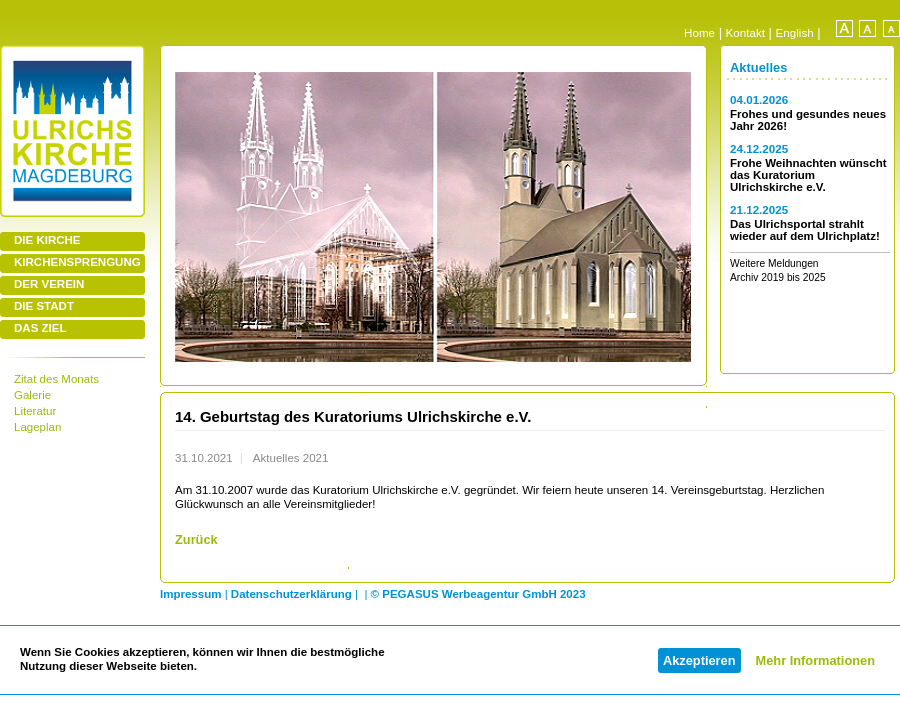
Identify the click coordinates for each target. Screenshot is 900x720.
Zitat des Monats (56, 379)
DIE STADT (44, 306)
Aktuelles (758, 67)
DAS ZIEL (40, 328)
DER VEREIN (49, 284)
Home (699, 32)
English (795, 32)
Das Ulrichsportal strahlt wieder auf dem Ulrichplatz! (805, 230)
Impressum (190, 594)
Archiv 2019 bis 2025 (778, 277)
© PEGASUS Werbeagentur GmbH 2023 (478, 594)
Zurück (196, 539)
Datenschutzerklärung (291, 594)
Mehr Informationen (815, 660)
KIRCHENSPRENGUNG (77, 262)
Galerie (32, 395)
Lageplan (37, 427)
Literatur (35, 411)
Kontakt (745, 32)
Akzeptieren (699, 660)
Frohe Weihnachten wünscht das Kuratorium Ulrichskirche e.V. (808, 175)
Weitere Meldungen (774, 263)
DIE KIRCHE (47, 240)
